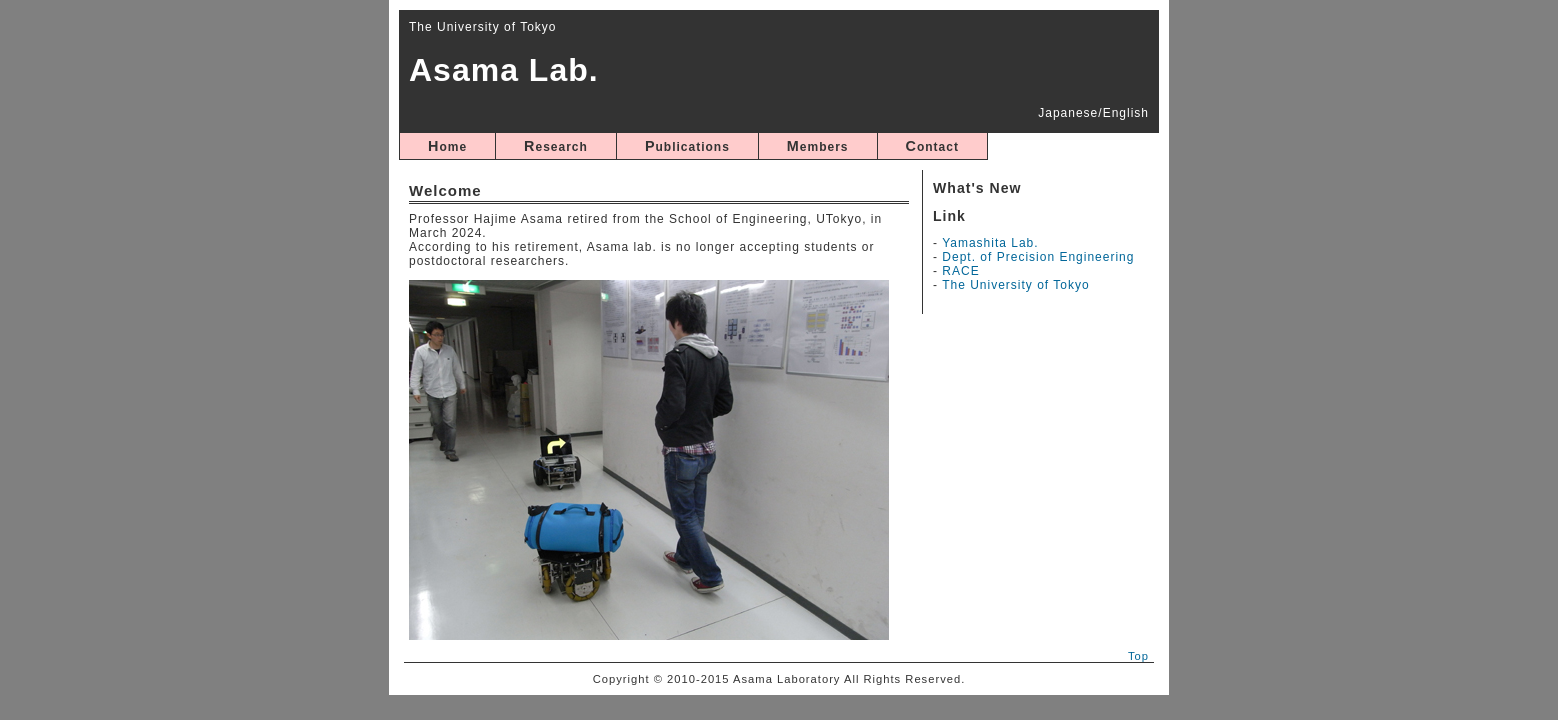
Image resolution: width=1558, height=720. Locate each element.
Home (447, 146)
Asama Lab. (504, 70)
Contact (932, 146)
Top (1138, 656)
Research (556, 146)
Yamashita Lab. (990, 243)
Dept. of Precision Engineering (1038, 257)
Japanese (1068, 113)
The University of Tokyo (1016, 285)
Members (818, 146)
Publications (687, 146)
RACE (960, 271)
